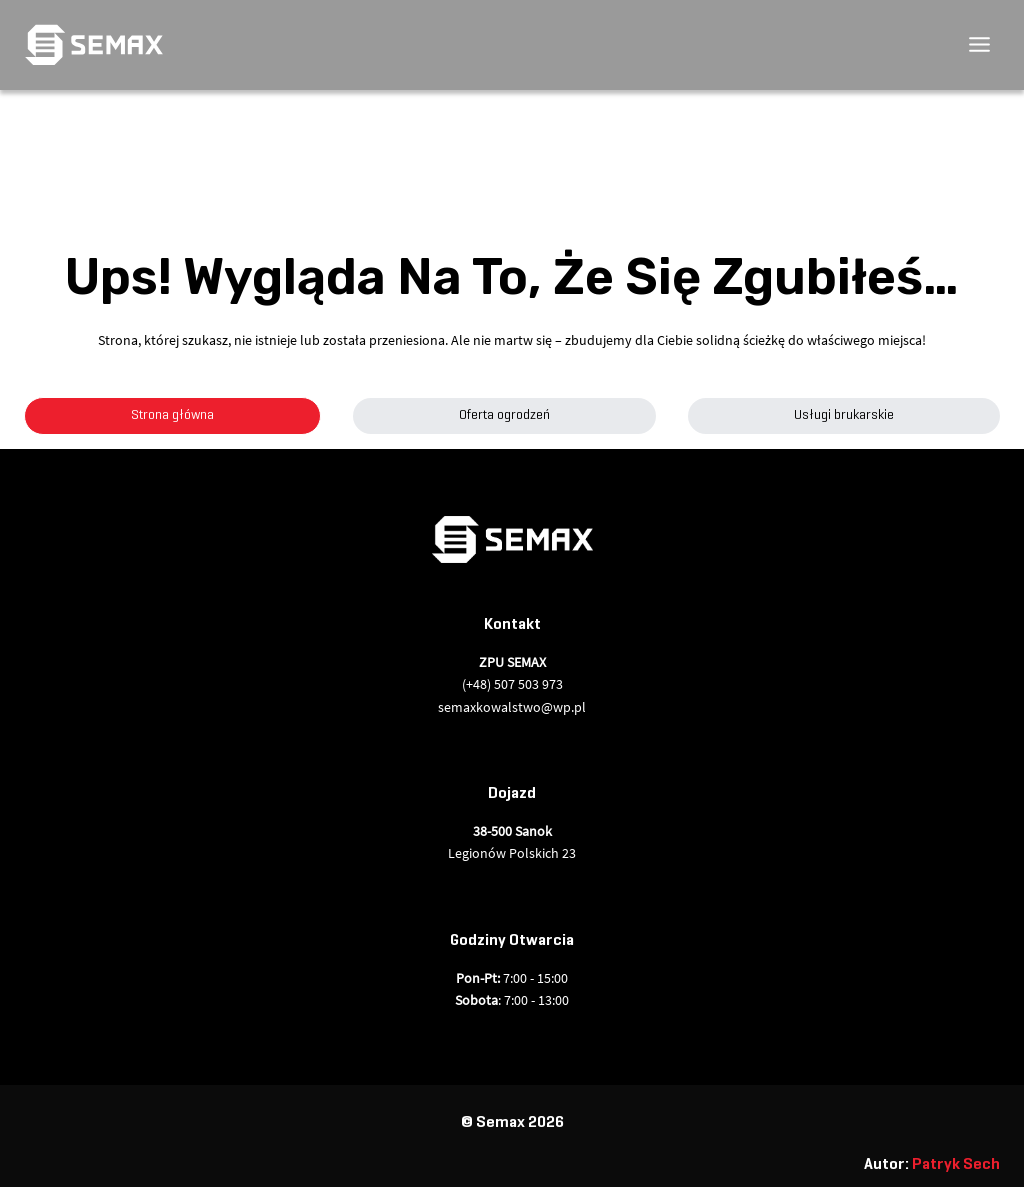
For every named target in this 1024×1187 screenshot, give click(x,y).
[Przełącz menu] (979, 44)
